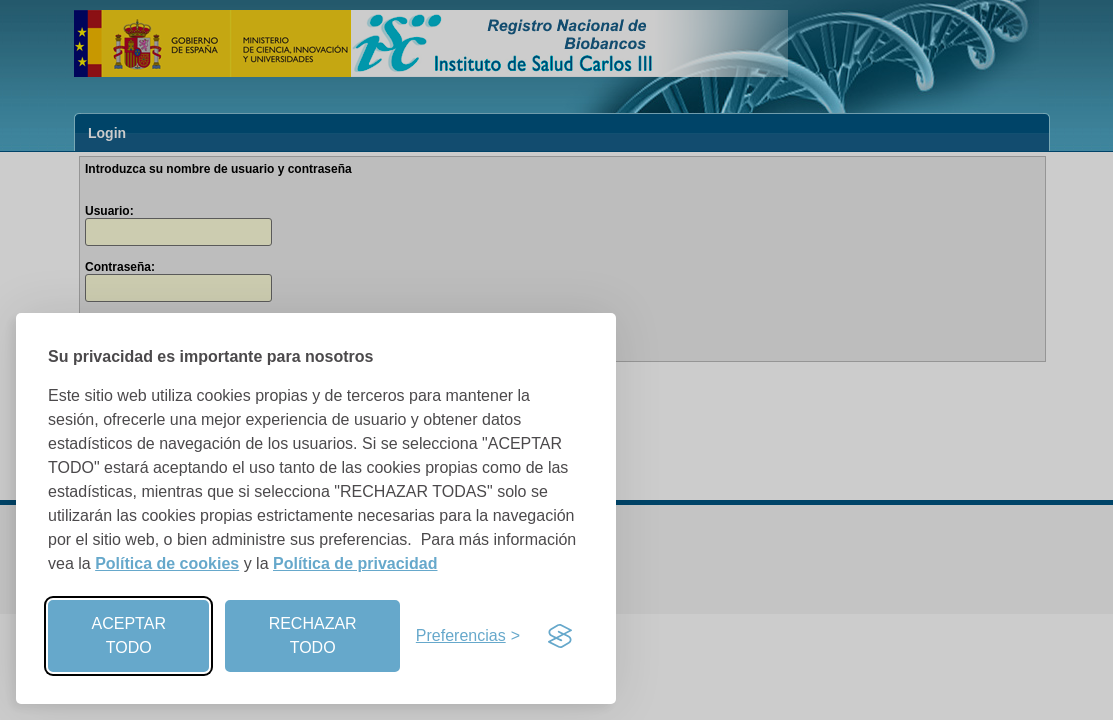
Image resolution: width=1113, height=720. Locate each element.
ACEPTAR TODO (129, 635)
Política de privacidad (355, 563)
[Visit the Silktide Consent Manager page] (560, 636)
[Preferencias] (468, 636)
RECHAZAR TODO (313, 635)
